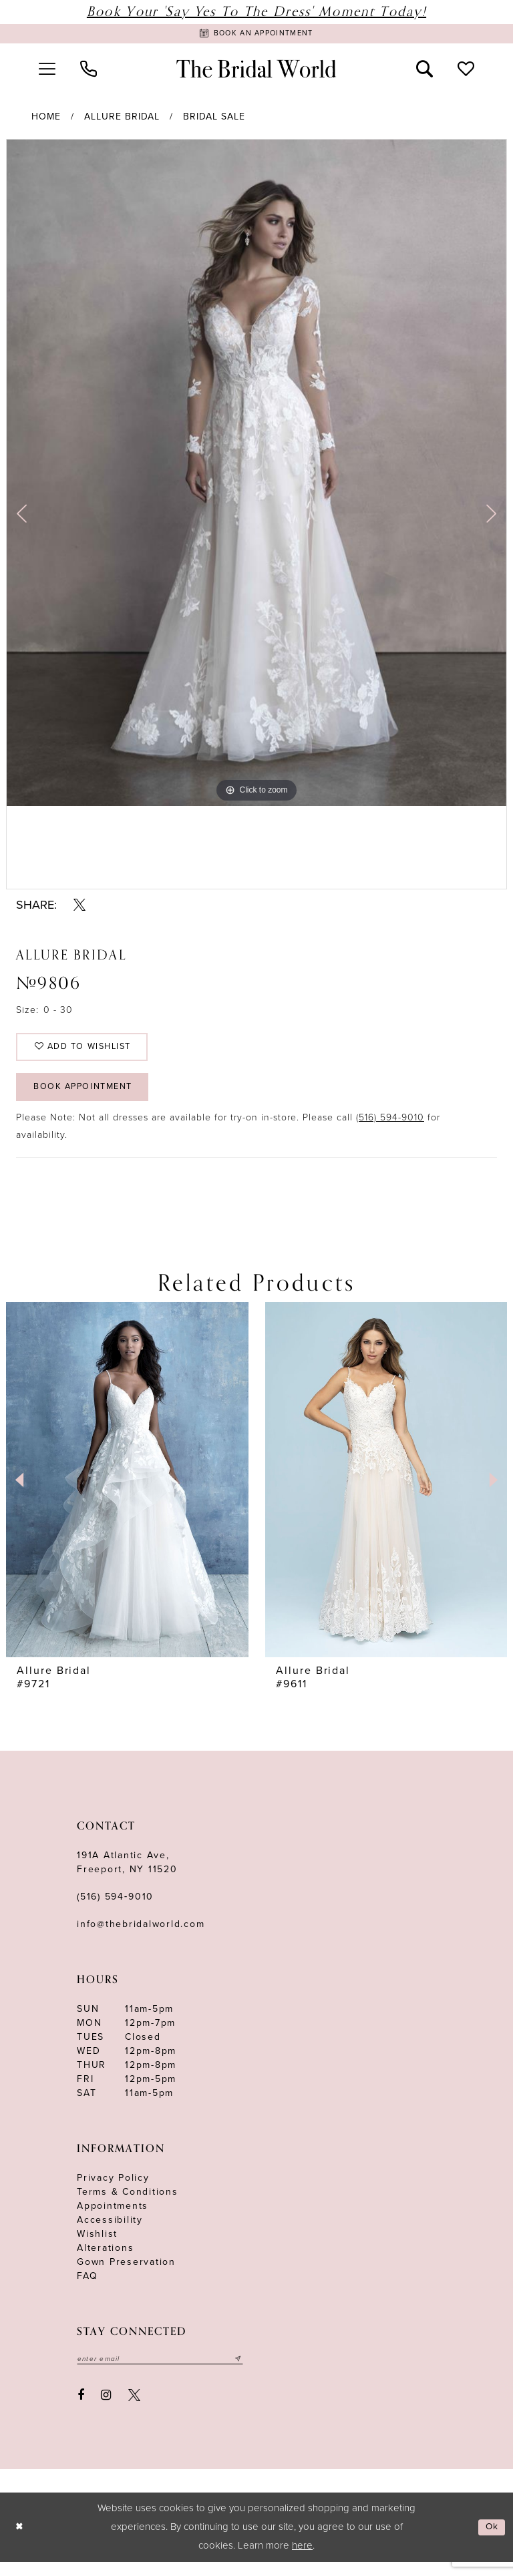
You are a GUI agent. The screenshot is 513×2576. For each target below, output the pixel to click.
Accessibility (110, 2232)
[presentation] (335, 1492)
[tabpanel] (256, 475)
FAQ (87, 2288)
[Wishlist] (466, 71)
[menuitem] (46, 71)
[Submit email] (255, 2372)
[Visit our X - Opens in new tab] (134, 2409)
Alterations (105, 2260)
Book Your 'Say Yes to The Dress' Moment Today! (256, 12)
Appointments (112, 2218)
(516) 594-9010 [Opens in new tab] (390, 1130)
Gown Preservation (126, 2274)
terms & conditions (127, 2204)
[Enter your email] (169, 2372)
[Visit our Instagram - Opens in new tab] (106, 2409)
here (302, 2559)
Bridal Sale (214, 119)
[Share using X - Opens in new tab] (79, 907)
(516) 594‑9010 (115, 1909)
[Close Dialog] (20, 2541)
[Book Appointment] (256, 35)
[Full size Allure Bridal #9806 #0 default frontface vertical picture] (256, 475)
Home (46, 119)
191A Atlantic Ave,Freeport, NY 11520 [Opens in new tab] (127, 1875)
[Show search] (425, 71)
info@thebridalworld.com (140, 1936)
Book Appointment (91, 1098)
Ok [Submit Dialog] (490, 2541)
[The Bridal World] (256, 72)
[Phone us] (88, 71)
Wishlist (97, 2246)
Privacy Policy (113, 2190)
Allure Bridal (122, 119)
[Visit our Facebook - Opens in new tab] (81, 2409)
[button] (46, 71)
